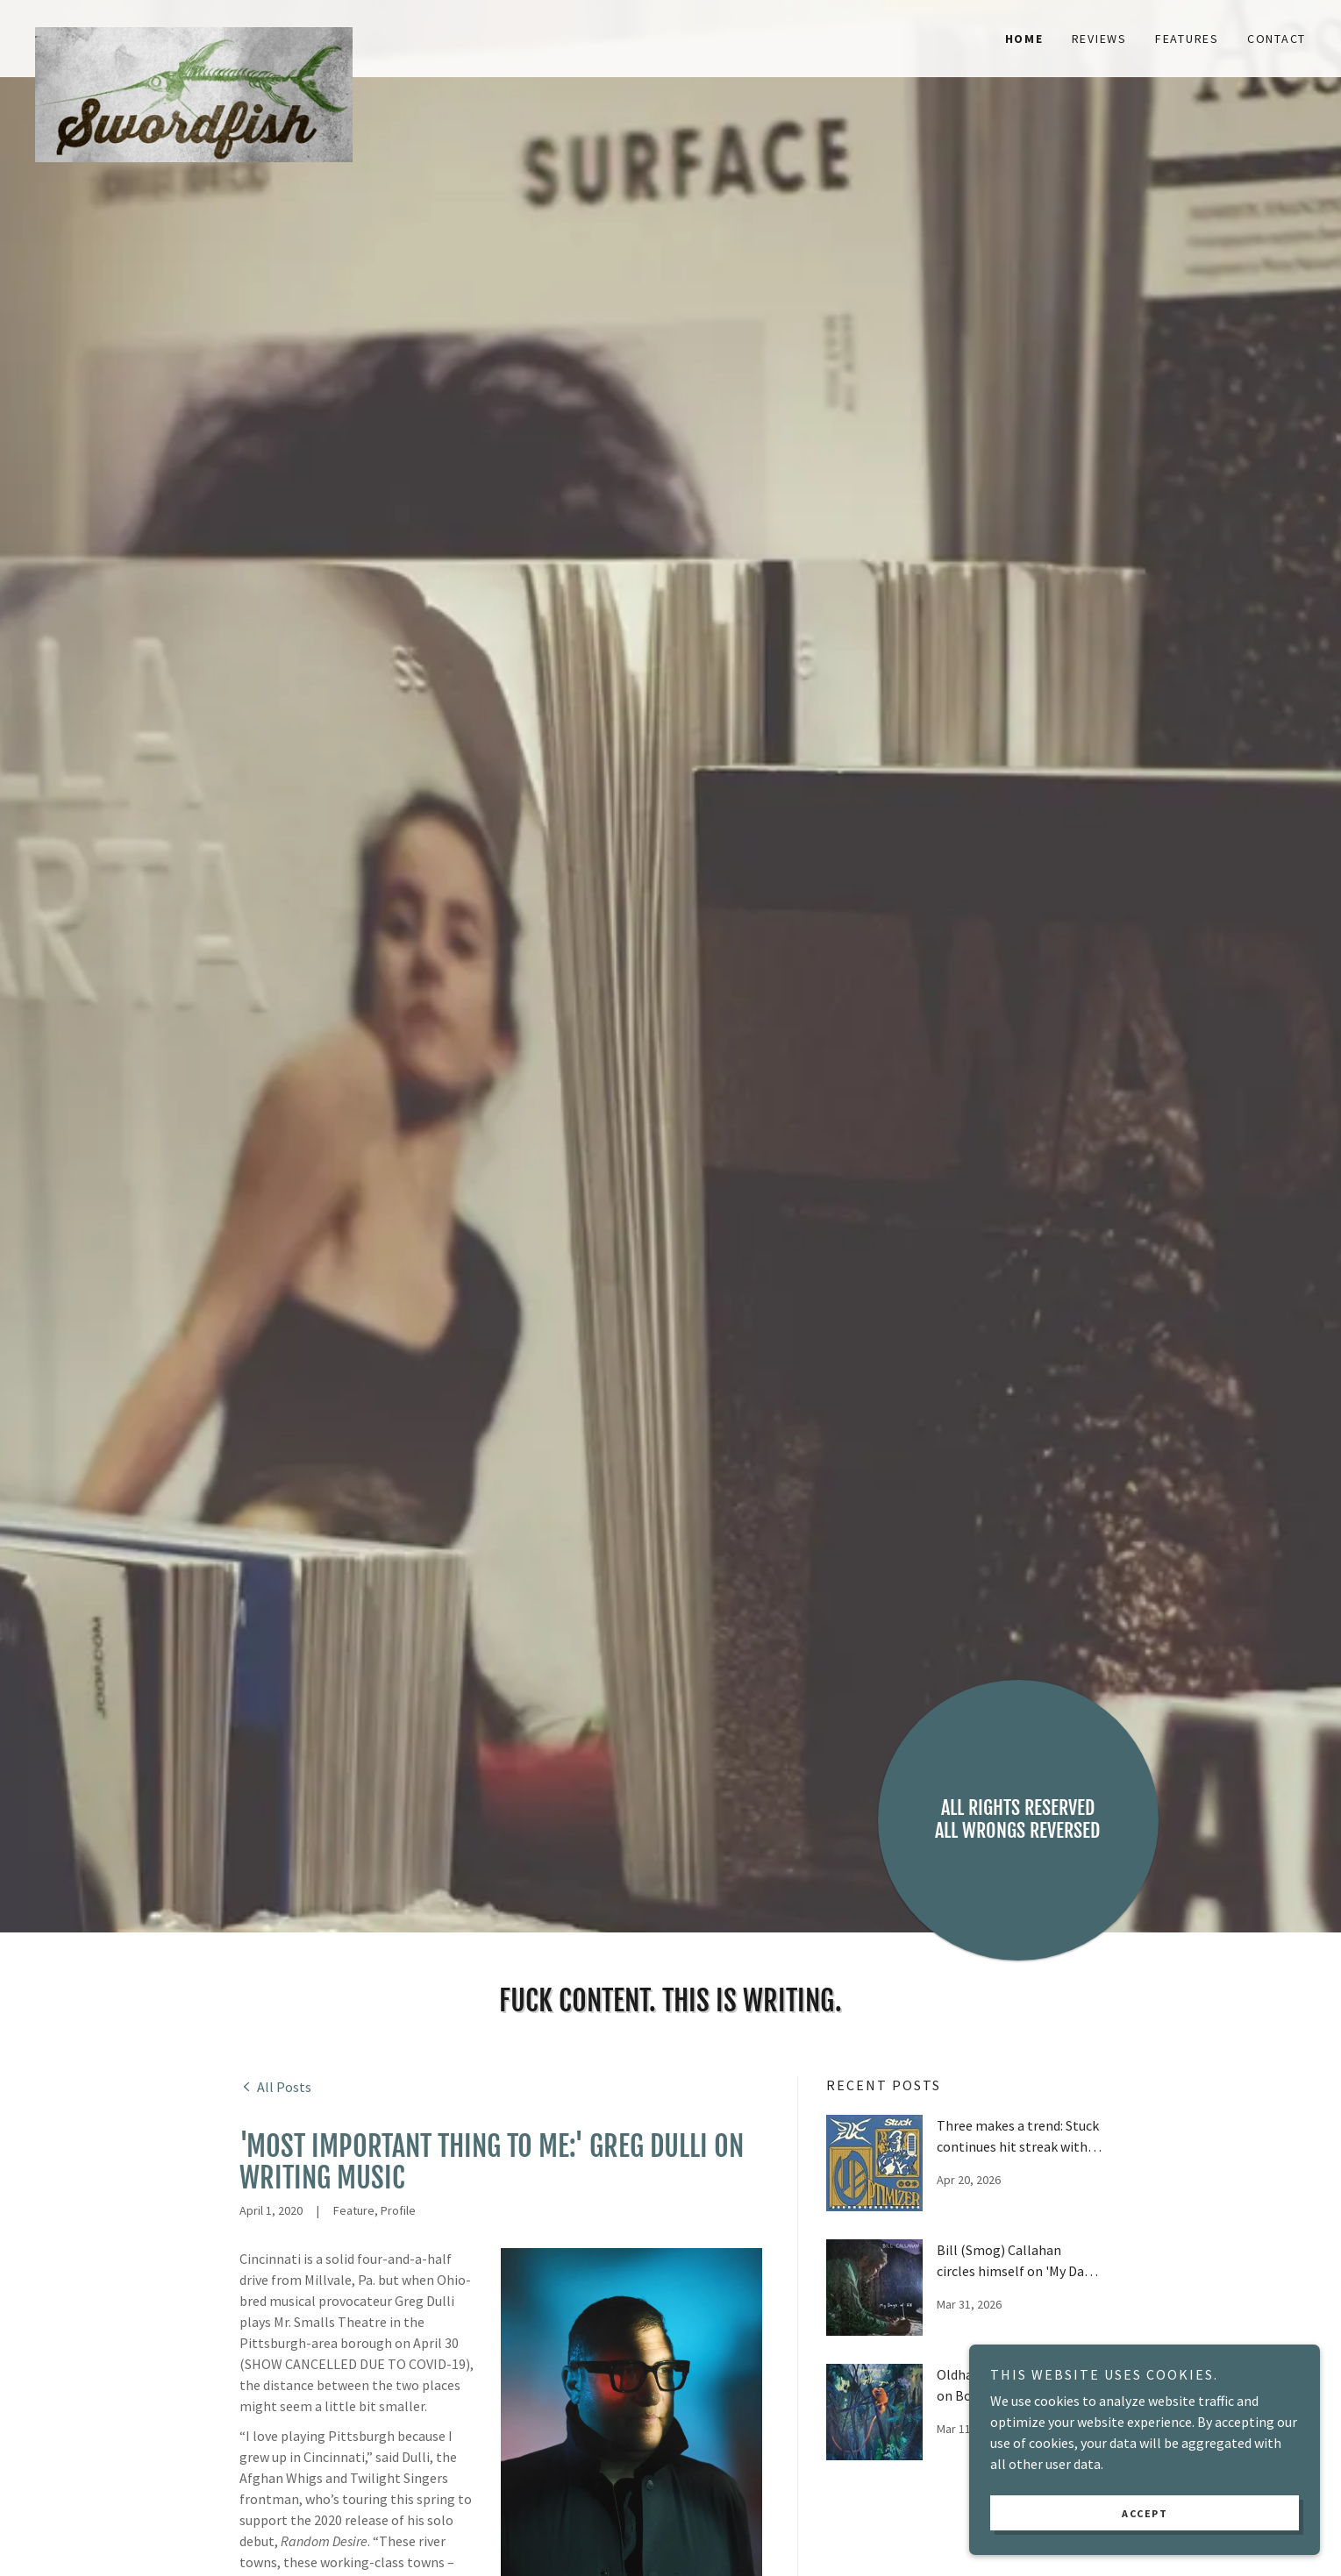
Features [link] (1187, 38)
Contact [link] (1276, 38)
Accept (1144, 2537)
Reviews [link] (1099, 38)
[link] (194, 28)
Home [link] (1024, 38)
